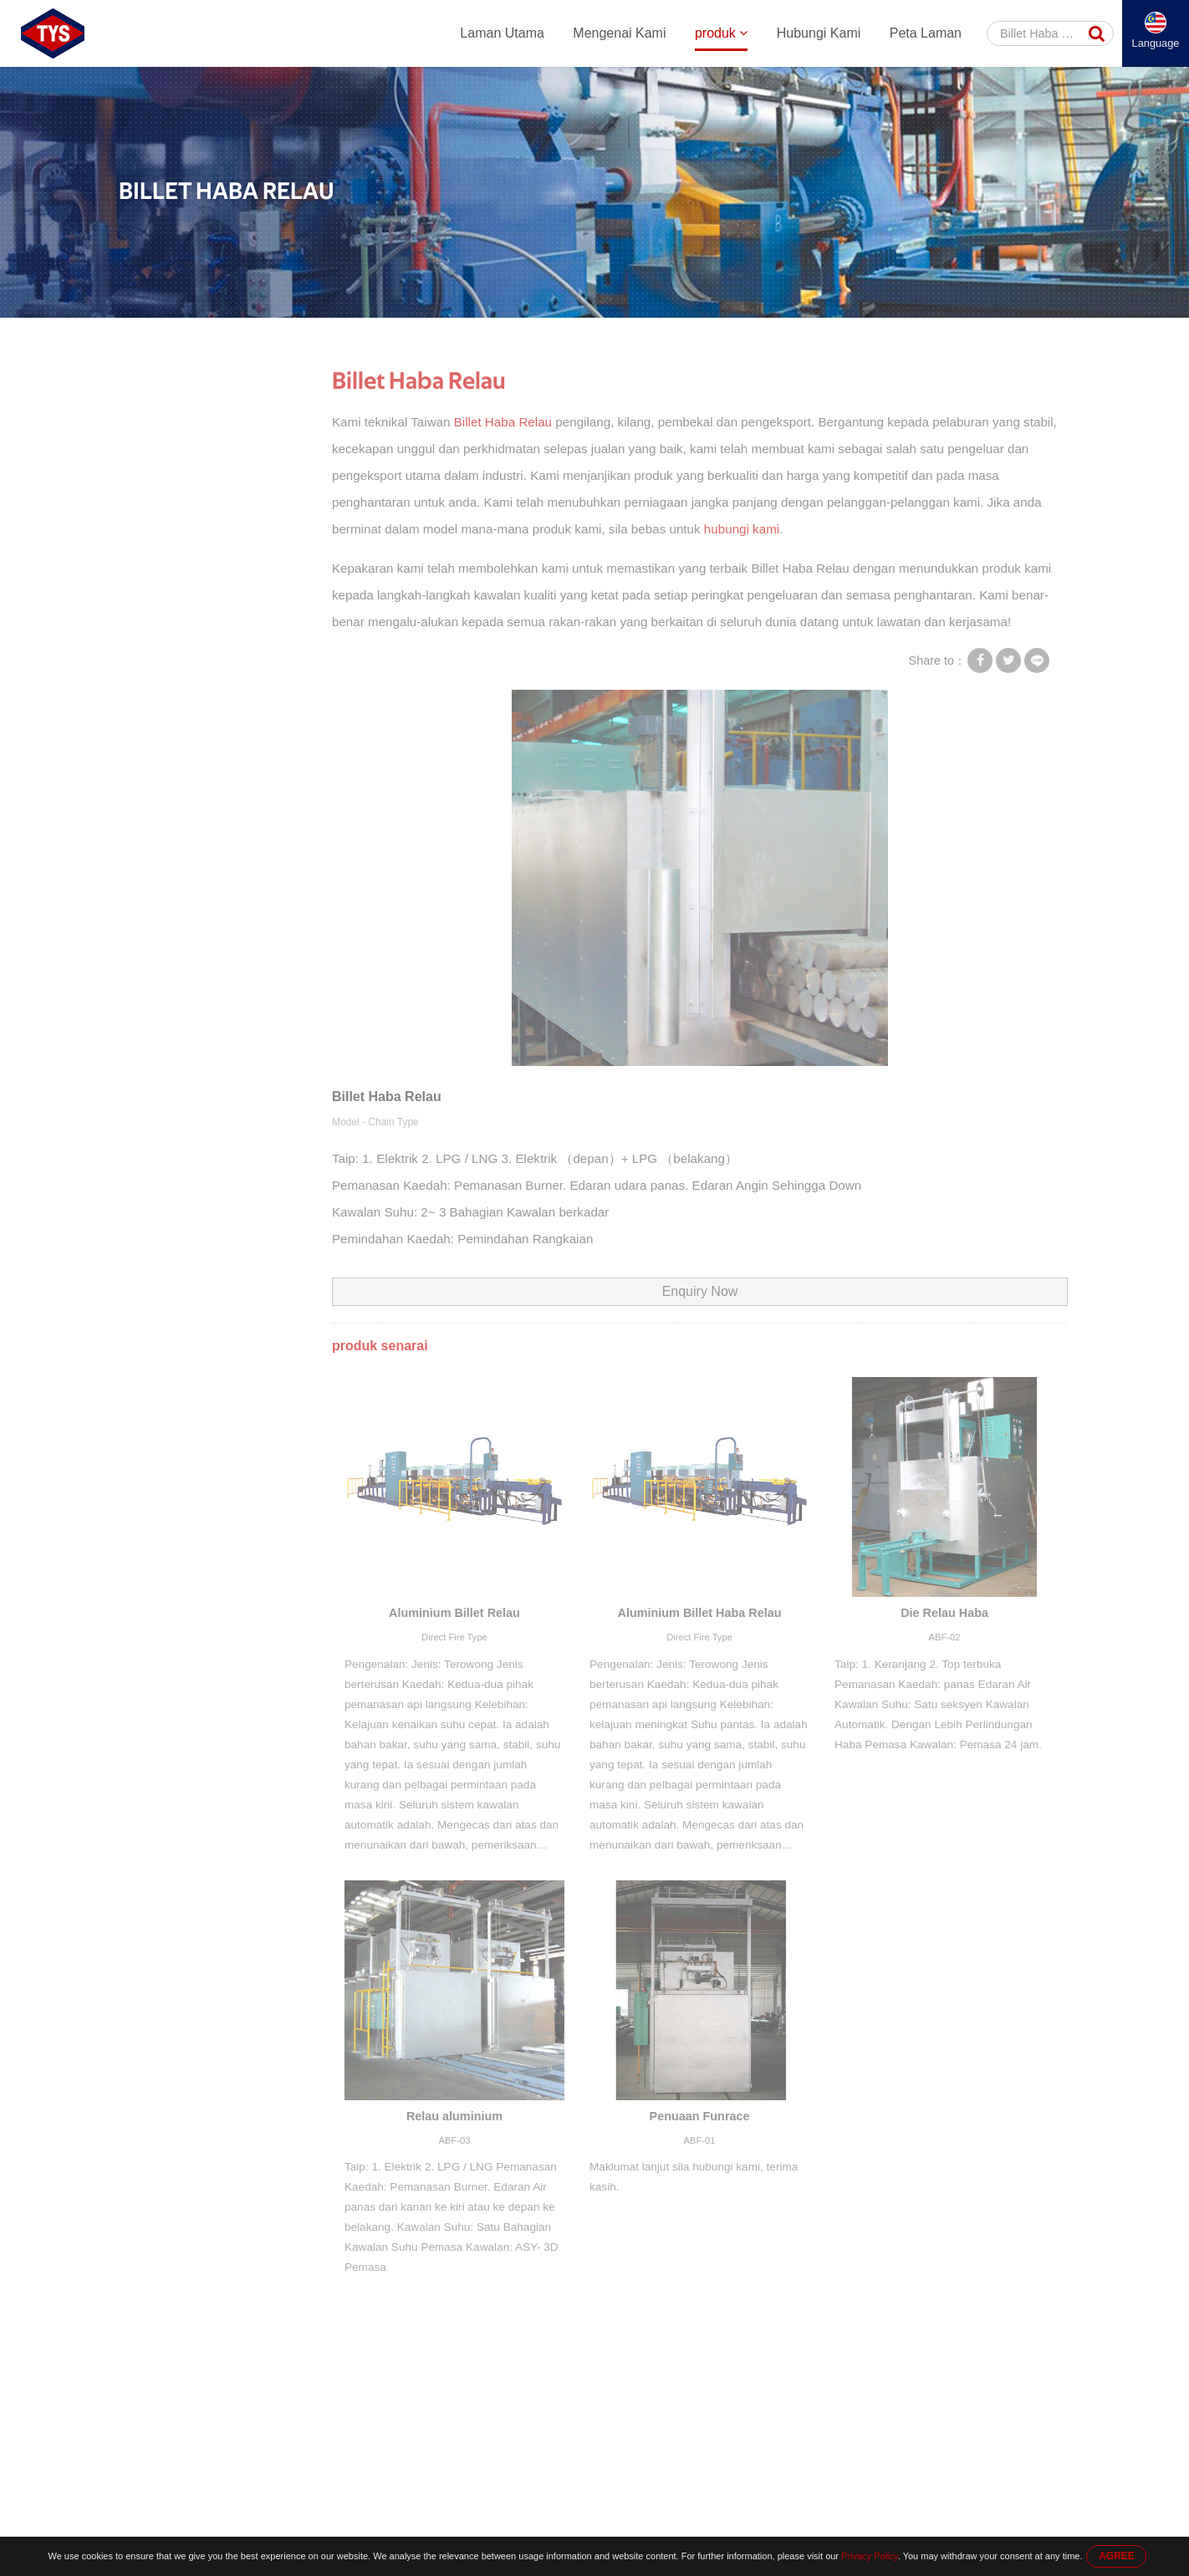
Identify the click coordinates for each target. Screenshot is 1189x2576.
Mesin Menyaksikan (188, 541)
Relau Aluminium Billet (547, 335)
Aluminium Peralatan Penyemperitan (383, 335)
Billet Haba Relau (666, 335)
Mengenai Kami (619, 33)
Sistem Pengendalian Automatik (217, 519)
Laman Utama (502, 33)
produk (721, 33)
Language (1156, 43)
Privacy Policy (869, 2556)
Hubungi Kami (819, 33)
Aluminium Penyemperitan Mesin (200, 430)
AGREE (1117, 2556)
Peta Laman (926, 33)
